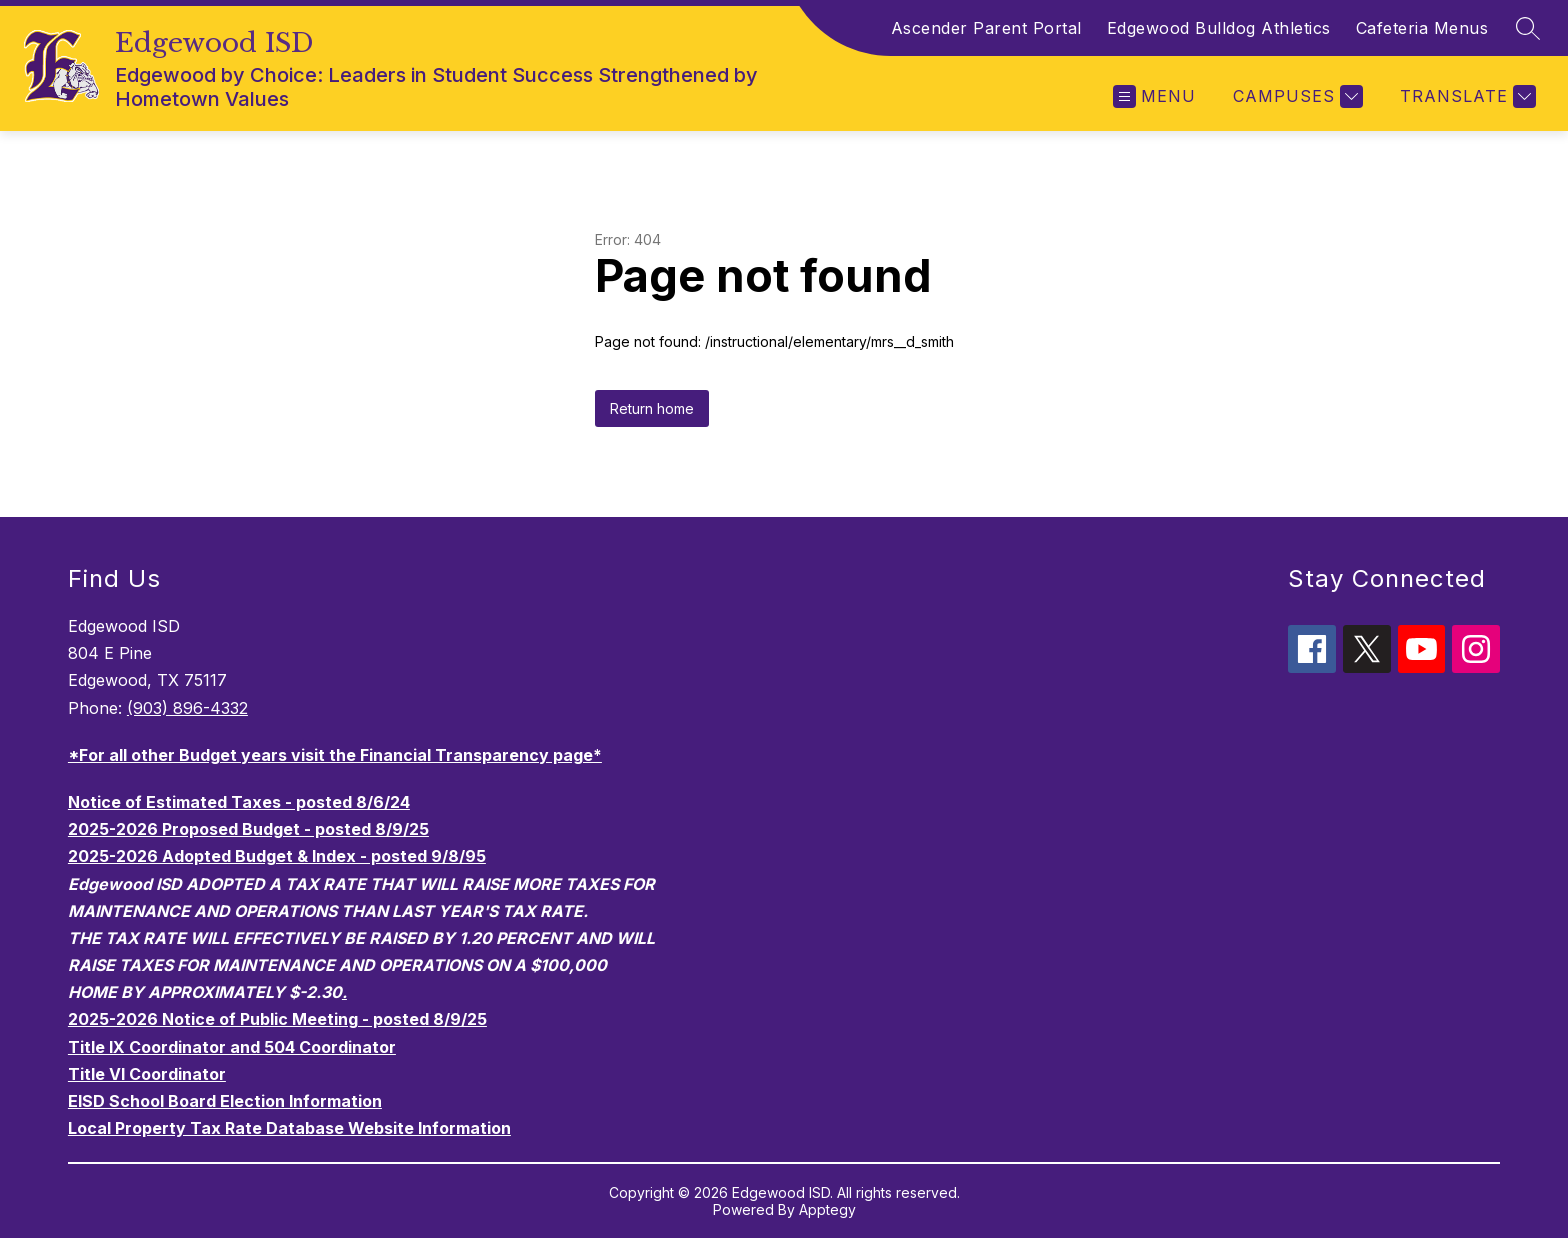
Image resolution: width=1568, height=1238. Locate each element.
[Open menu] (1154, 96)
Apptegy (827, 1209)
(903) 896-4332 (187, 708)
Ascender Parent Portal (986, 28)
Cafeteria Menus (1422, 28)
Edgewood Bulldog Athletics (1219, 28)
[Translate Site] (1465, 96)
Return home (652, 408)
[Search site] (1528, 28)
